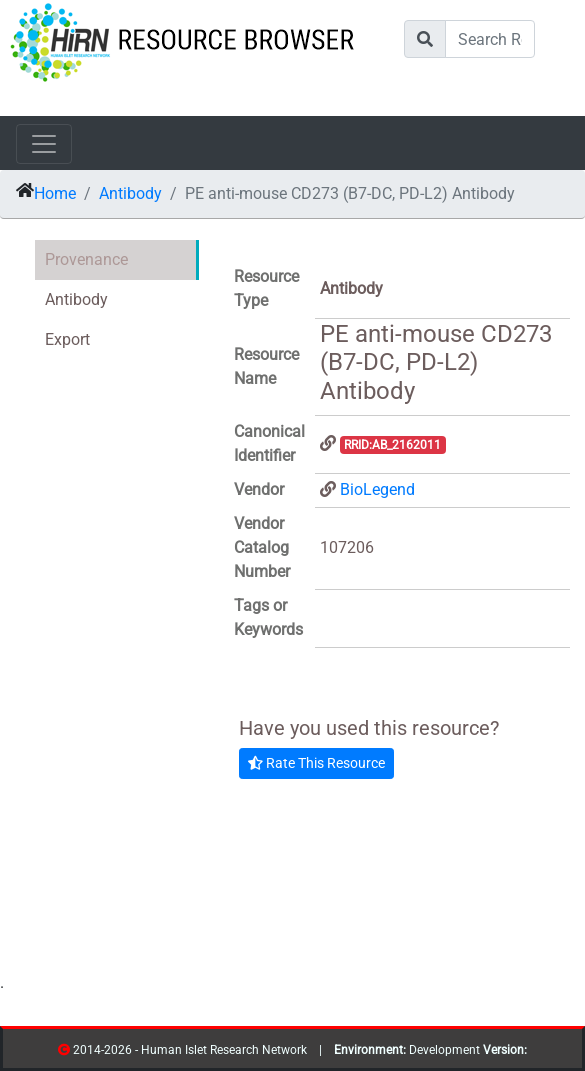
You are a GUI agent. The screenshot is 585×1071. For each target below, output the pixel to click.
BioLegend (377, 489)
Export (67, 339)
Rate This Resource (316, 763)
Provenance (86, 259)
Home (55, 193)
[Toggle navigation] (44, 144)
